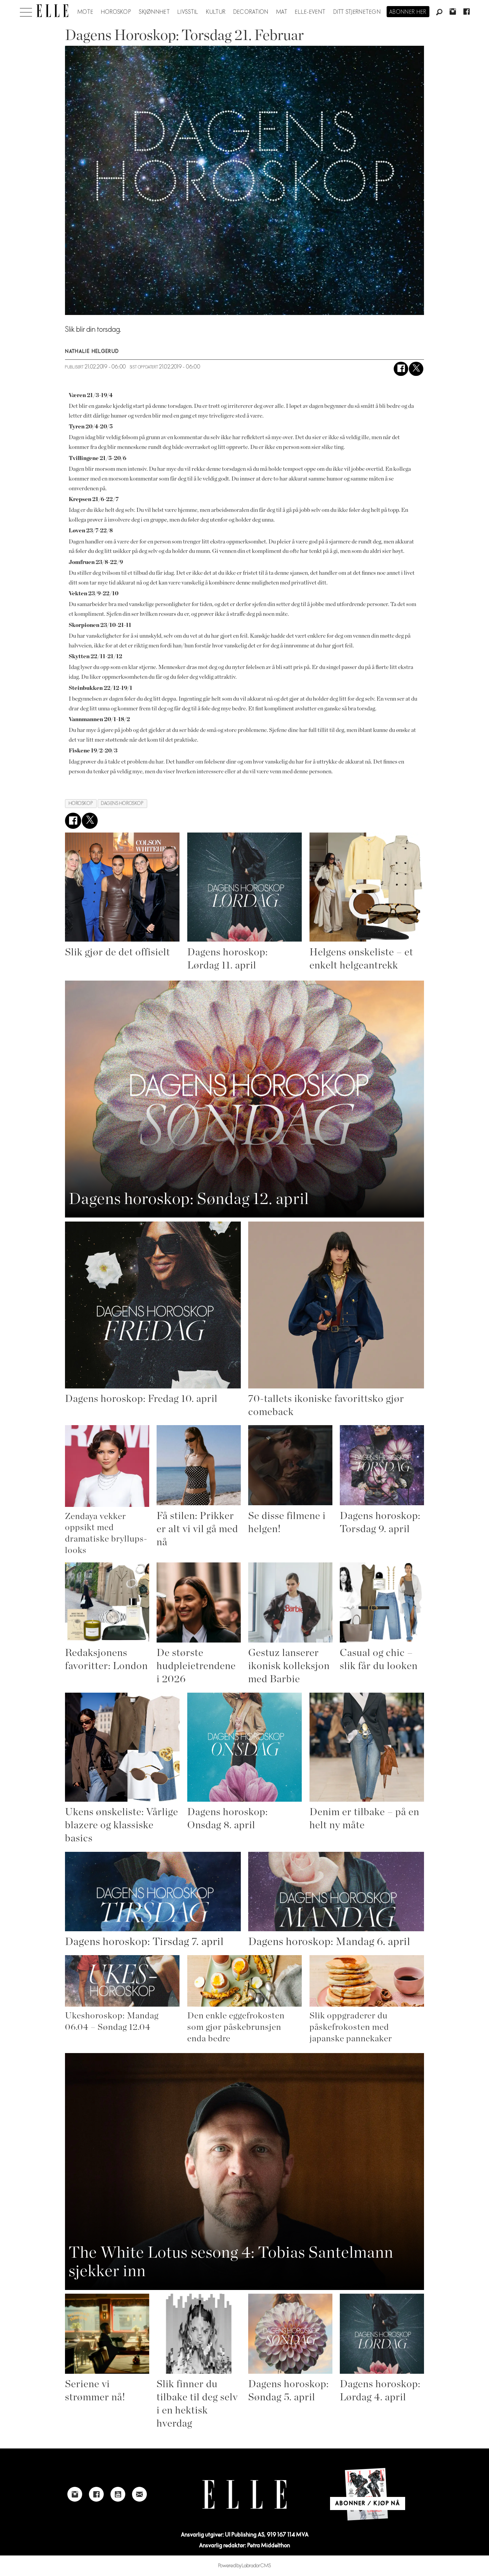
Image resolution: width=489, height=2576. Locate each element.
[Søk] (439, 12)
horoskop (81, 803)
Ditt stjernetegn (357, 12)
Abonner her (408, 12)
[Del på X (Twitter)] (416, 369)
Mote (85, 12)
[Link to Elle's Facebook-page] (96, 2494)
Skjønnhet (154, 12)
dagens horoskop (122, 803)
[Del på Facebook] (401, 369)
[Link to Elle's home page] (244, 2494)
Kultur (216, 12)
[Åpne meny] (26, 10)
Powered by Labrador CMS (244, 2566)
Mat (282, 12)
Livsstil (187, 12)
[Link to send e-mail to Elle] (139, 2494)
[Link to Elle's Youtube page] (117, 2494)
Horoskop (116, 12)
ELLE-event (310, 12)
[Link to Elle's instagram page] (74, 2494)
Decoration (251, 12)
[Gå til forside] (52, 11)
